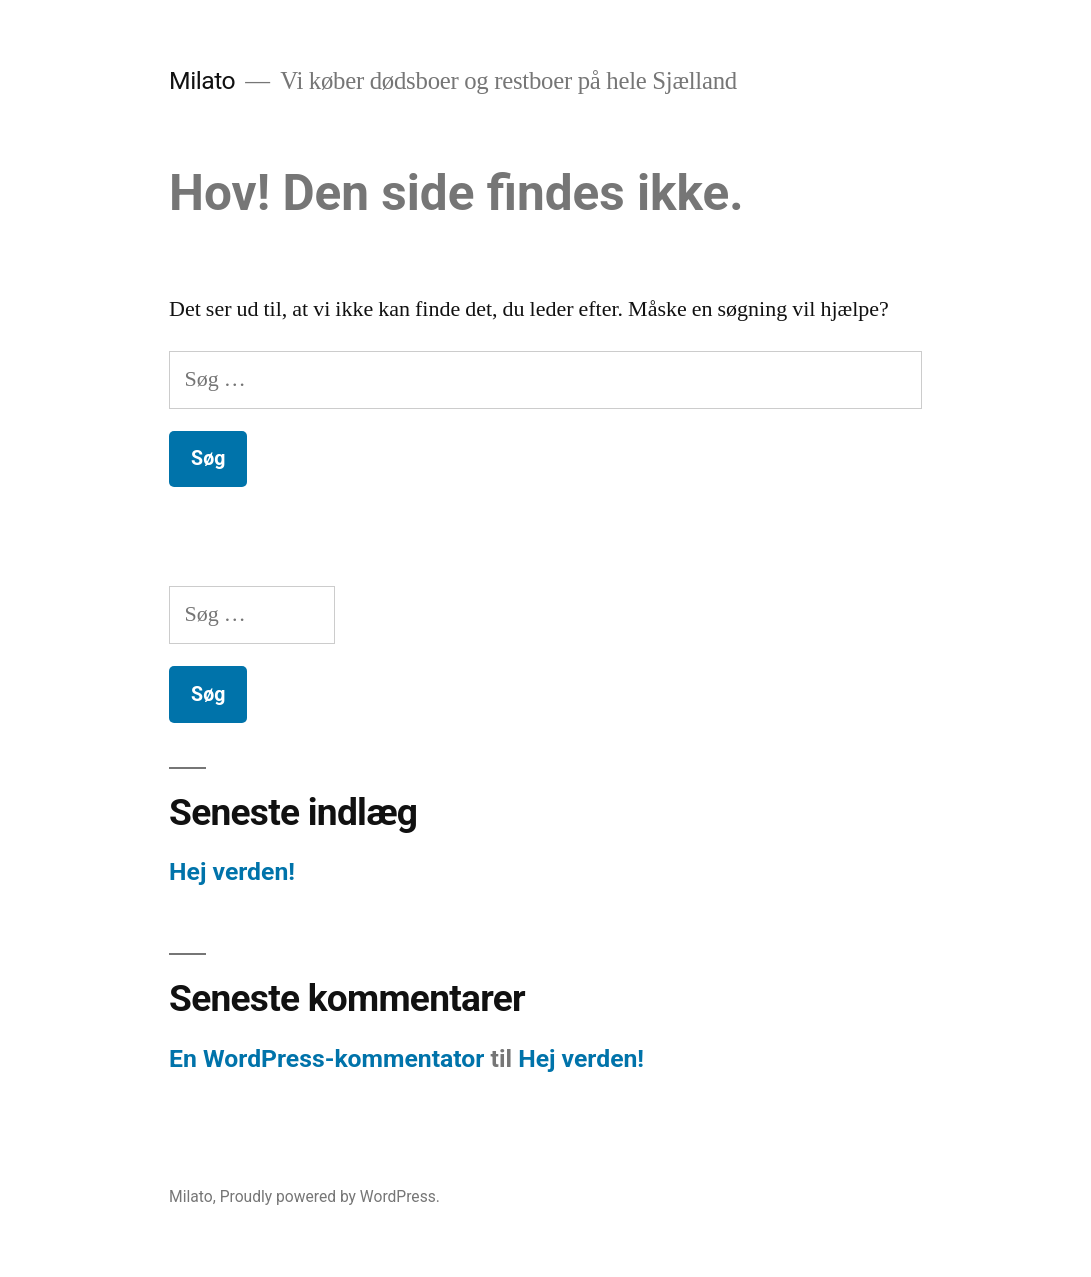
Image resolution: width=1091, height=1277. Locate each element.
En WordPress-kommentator (326, 1058)
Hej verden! (232, 871)
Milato (202, 80)
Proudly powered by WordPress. (330, 1196)
